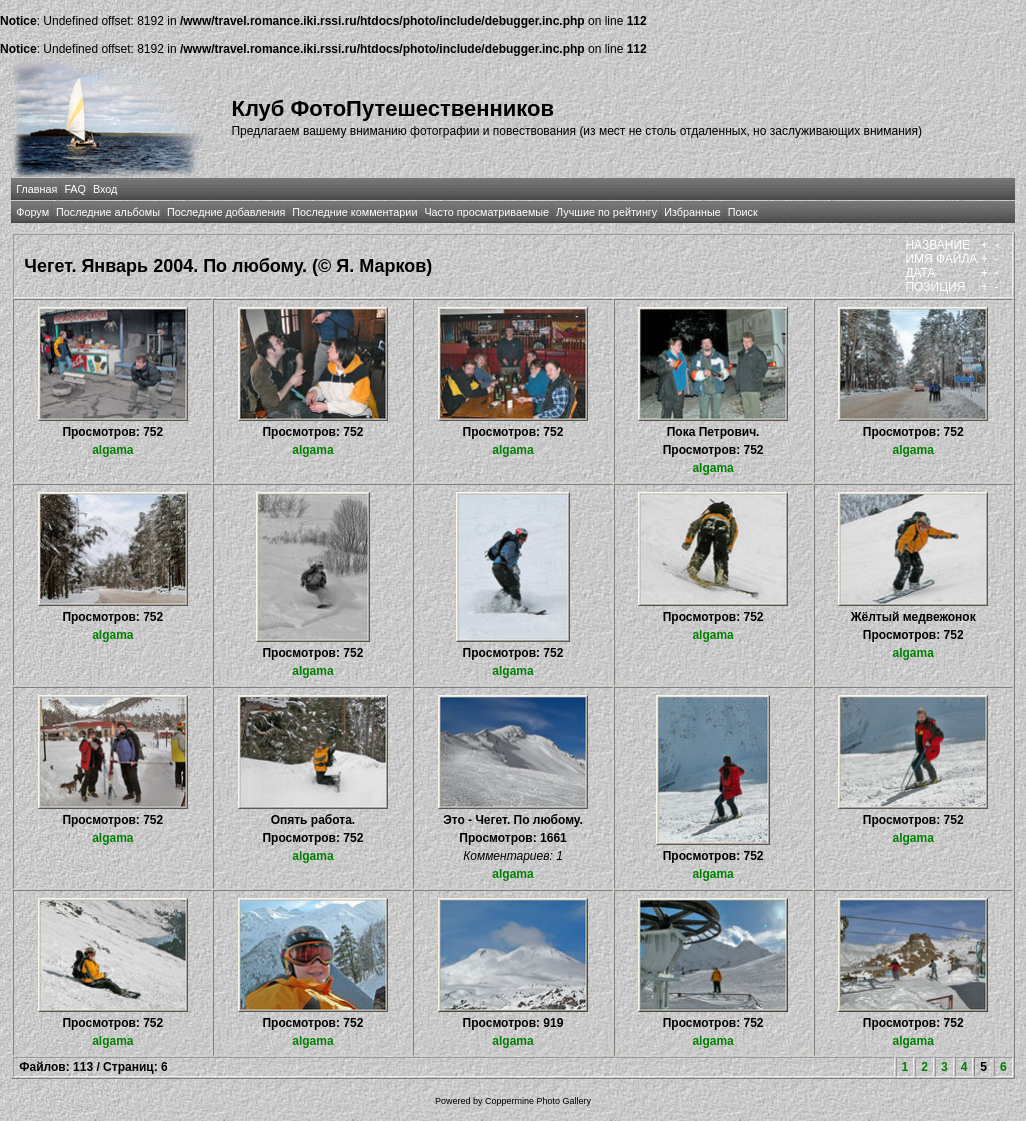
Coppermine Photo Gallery (538, 1101)
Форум (32, 212)
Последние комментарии (354, 212)
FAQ (75, 189)
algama (112, 450)
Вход (105, 189)
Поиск (743, 212)
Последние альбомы (108, 212)
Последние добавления (226, 212)
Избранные (692, 212)
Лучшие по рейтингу (606, 212)
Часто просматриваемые (486, 212)
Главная (36, 189)
